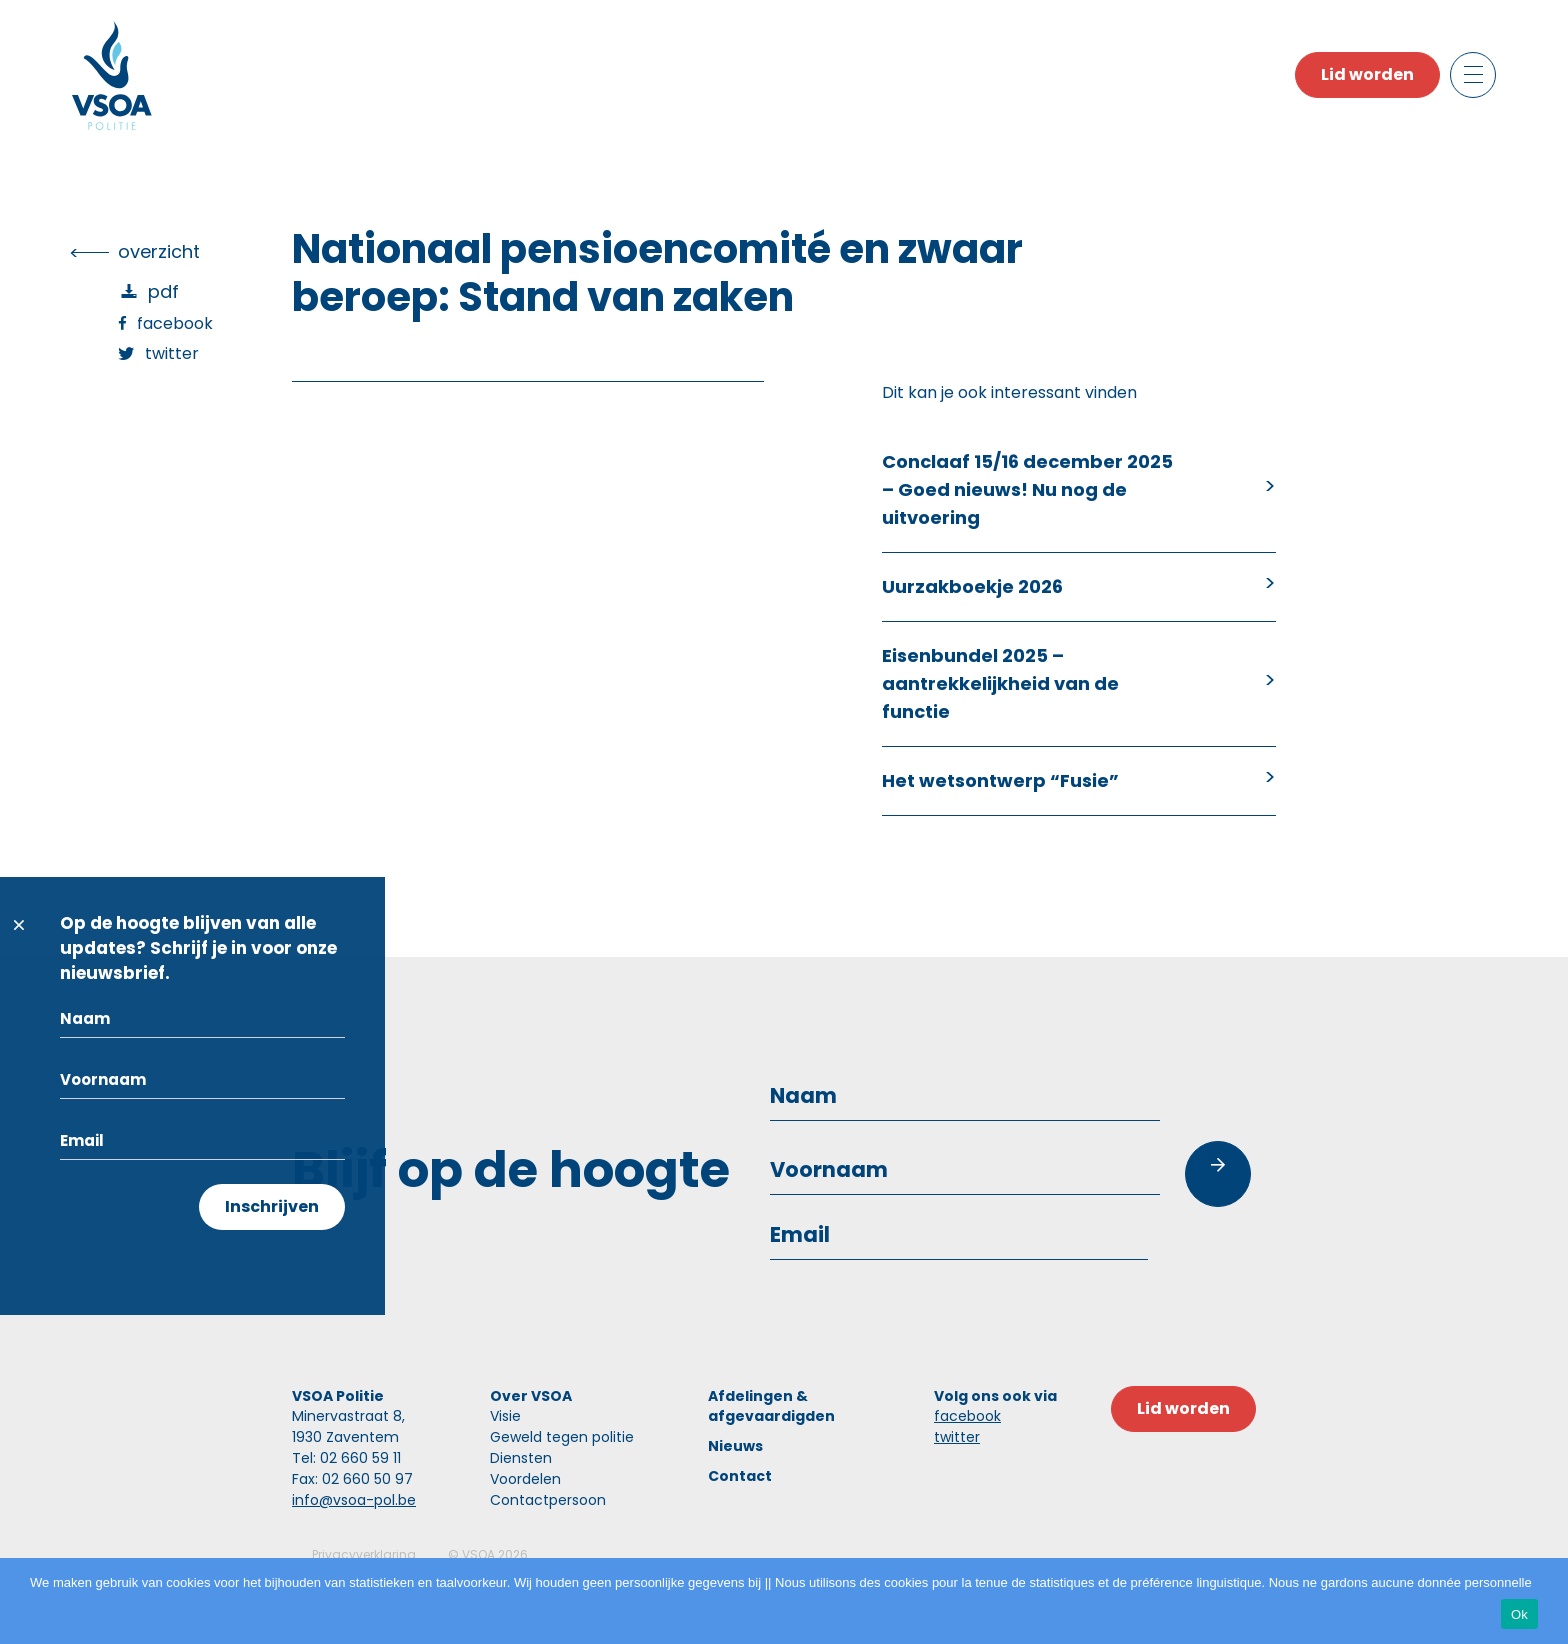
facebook (967, 1416)
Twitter (172, 353)
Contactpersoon (548, 1500)
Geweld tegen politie (562, 1437)
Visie (505, 1416)
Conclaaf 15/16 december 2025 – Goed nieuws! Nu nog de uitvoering (1027, 489)
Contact (740, 1476)
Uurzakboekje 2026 (972, 586)
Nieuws (735, 1446)
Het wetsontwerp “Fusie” (1000, 780)
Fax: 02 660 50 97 (352, 1479)
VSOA (478, 1554)
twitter (957, 1437)
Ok (1519, 1614)
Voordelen (525, 1479)
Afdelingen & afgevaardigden (771, 1406)
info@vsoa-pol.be (354, 1500)
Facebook (175, 323)
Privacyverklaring (364, 1554)
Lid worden (1367, 74)
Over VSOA (531, 1396)
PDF (163, 291)
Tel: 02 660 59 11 (346, 1458)
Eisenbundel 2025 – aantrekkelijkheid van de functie (1000, 683)
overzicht (159, 251)
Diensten (521, 1458)
